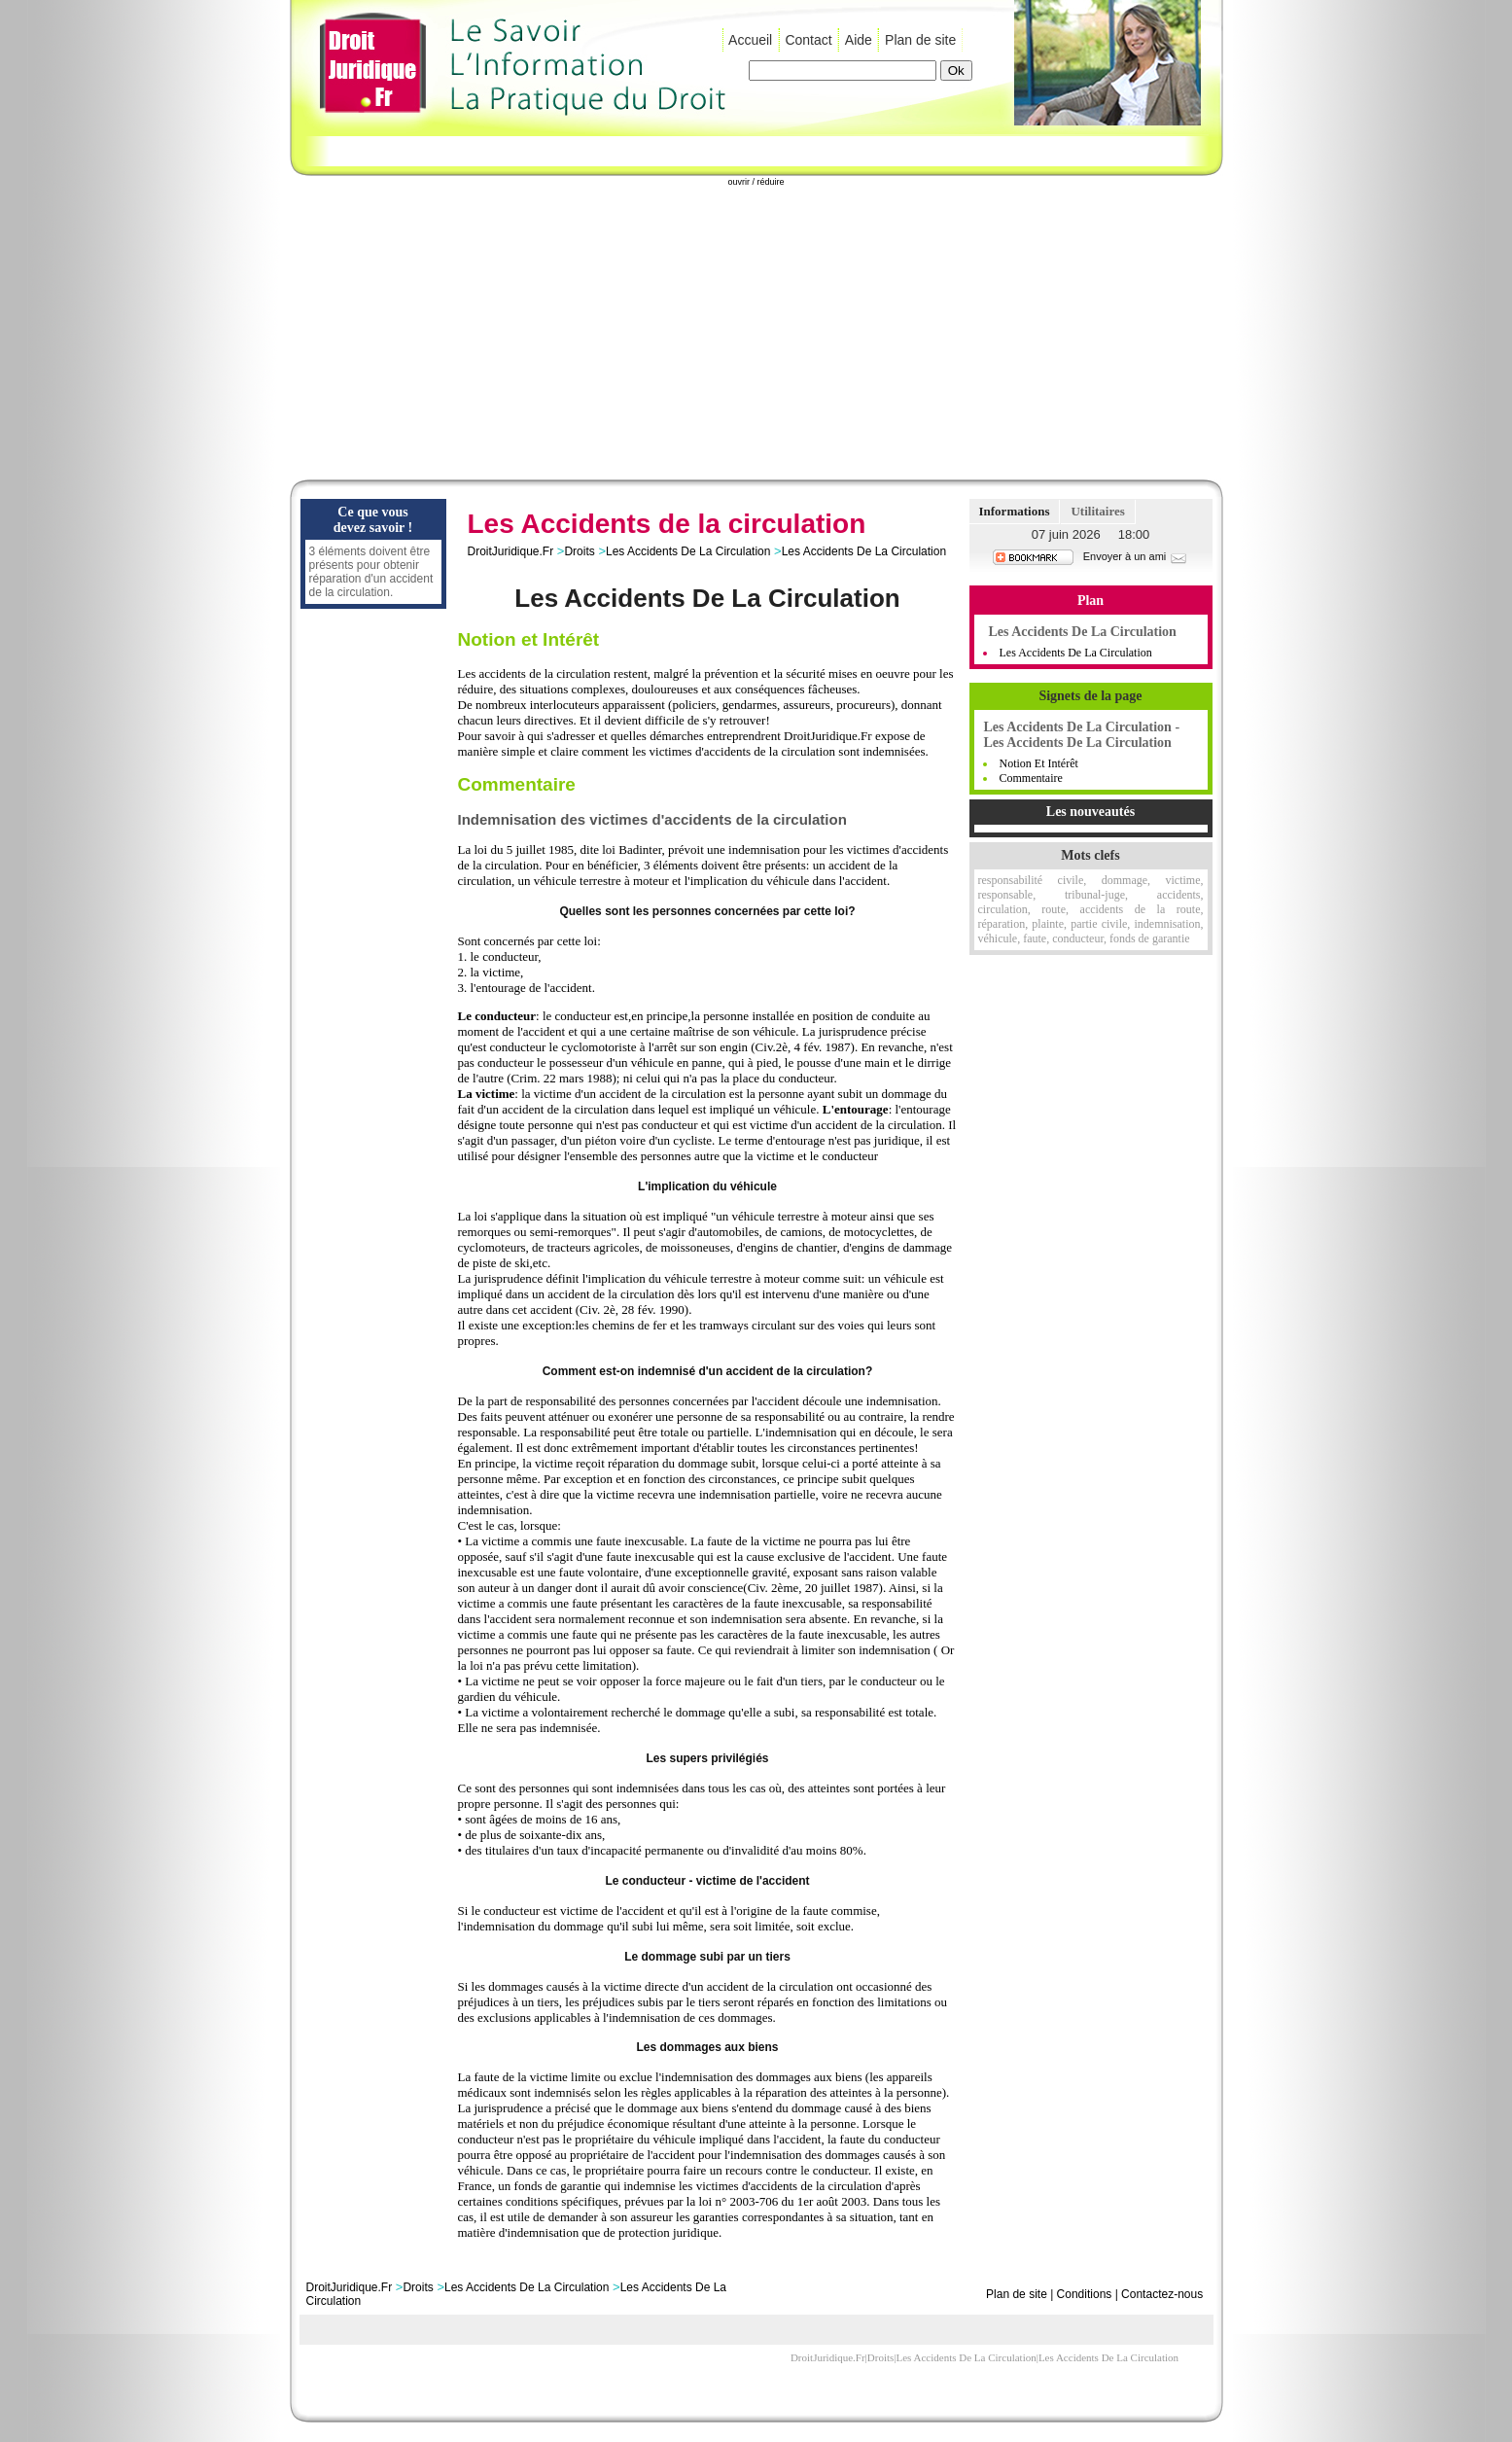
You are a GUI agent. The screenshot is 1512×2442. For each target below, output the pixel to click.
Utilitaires (1097, 511)
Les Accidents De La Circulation (688, 551)
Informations (1014, 511)
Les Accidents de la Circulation (1076, 652)
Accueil (750, 40)
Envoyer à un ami (1136, 556)
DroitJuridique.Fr (511, 551)
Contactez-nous (1162, 2294)
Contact (808, 40)
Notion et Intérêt (1039, 763)
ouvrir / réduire (755, 182)
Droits (579, 551)
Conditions (1084, 2294)
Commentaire (1031, 778)
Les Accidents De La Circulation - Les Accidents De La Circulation (1082, 735)
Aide (858, 40)
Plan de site (920, 40)
